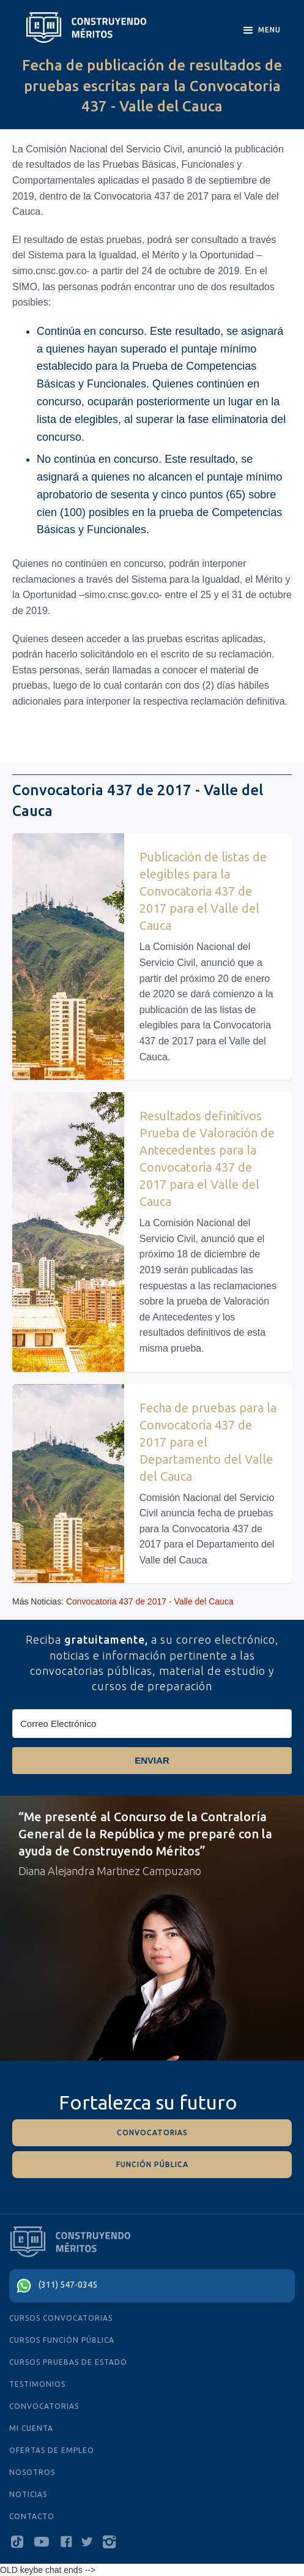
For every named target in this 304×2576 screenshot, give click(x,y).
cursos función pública (61, 2340)
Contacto (31, 2516)
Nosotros (32, 2472)
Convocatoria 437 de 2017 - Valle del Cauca (150, 1601)
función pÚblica (152, 2164)
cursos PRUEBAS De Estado (68, 2362)
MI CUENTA (31, 2428)
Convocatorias (44, 2406)
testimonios (37, 2384)
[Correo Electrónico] (152, 1723)
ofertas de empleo (51, 2450)
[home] (86, 27)
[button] (261, 30)
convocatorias (152, 2132)
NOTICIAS (28, 2494)
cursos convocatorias (61, 2318)
